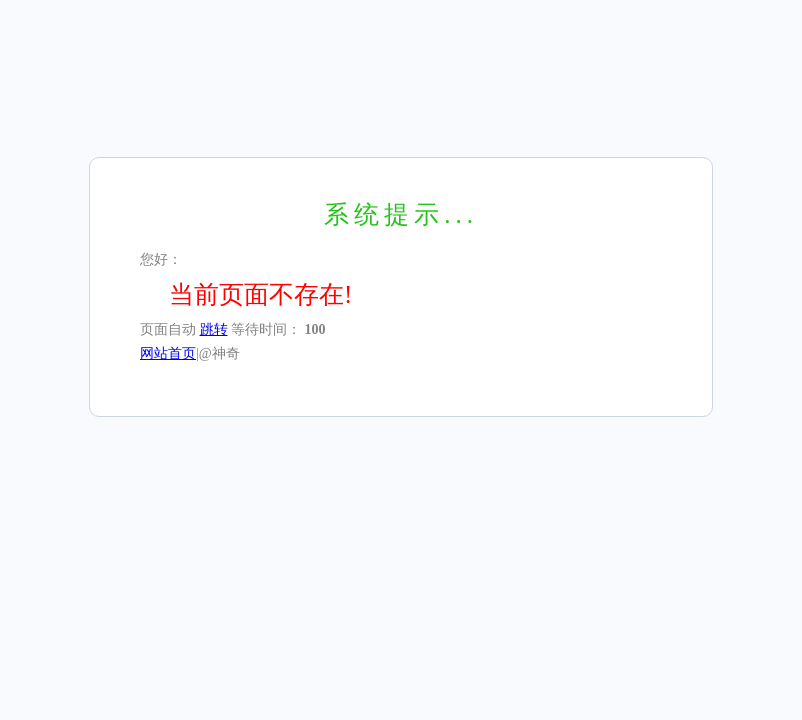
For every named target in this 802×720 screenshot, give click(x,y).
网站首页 (168, 353)
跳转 (214, 329)
